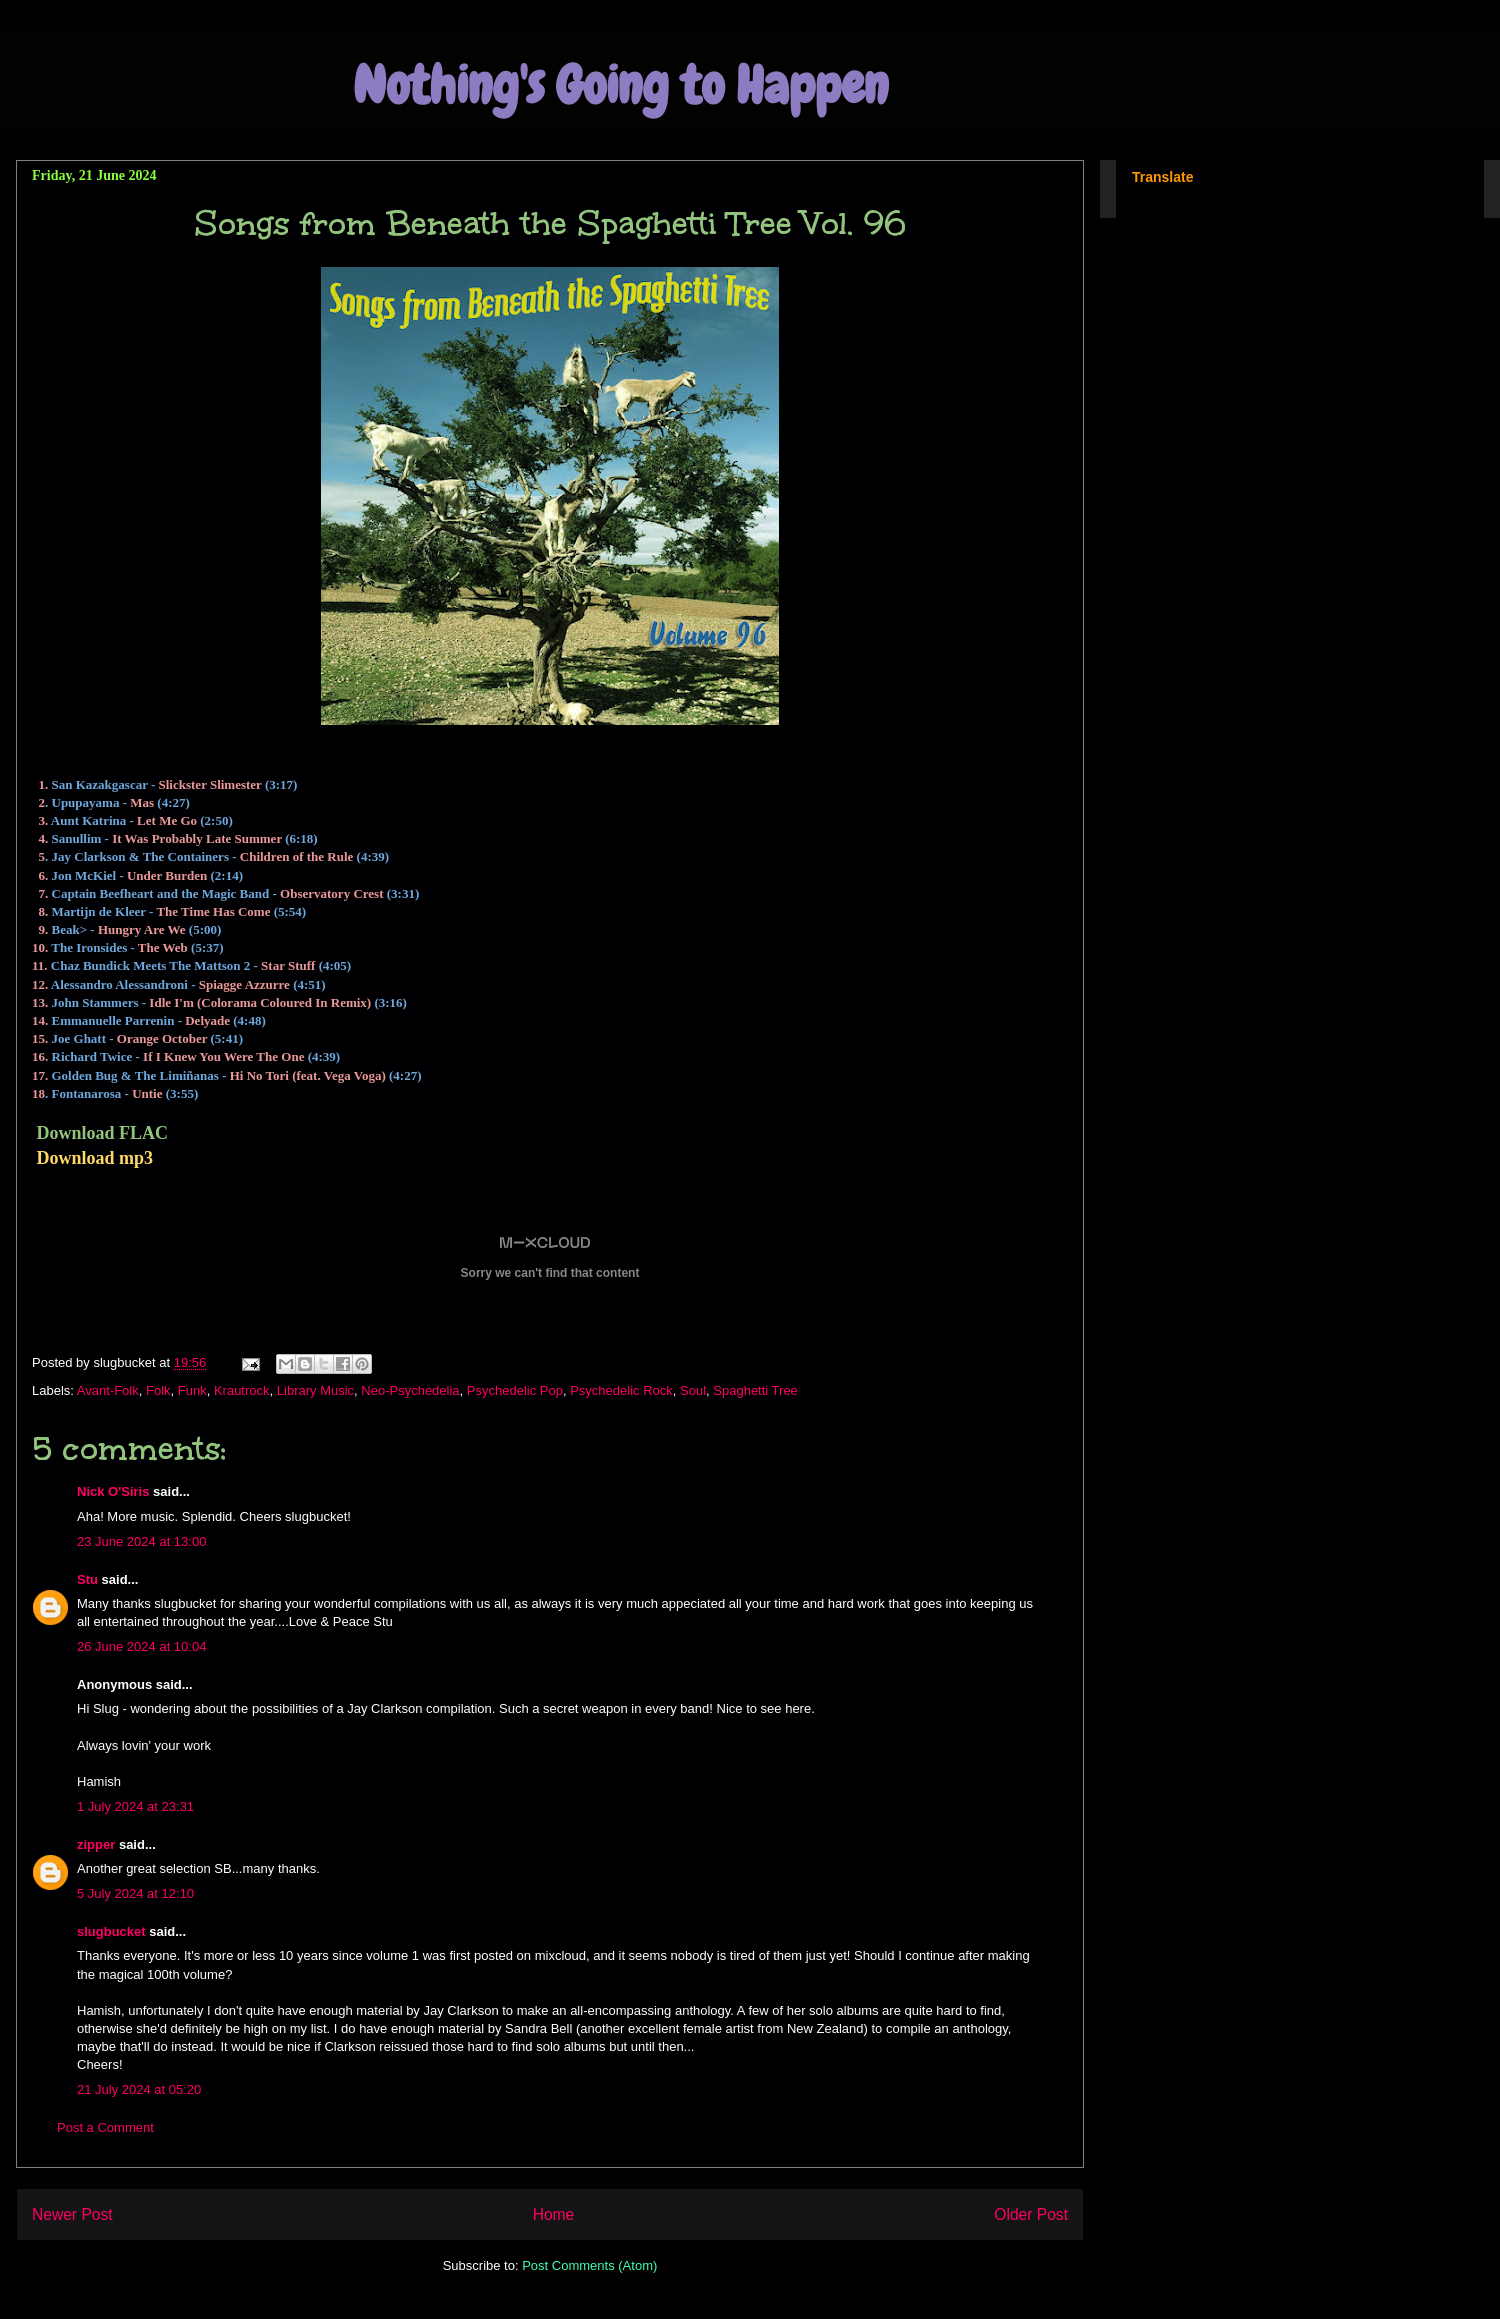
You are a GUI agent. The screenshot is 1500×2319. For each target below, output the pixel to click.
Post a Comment (105, 2127)
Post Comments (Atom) (589, 2265)
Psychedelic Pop (515, 1390)
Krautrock (242, 1390)
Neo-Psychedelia (410, 1390)
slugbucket (111, 1931)
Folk (158, 1390)
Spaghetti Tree (755, 1390)
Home (554, 2214)
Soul (693, 1390)
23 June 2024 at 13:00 (141, 1541)
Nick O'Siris (113, 1491)
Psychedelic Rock (621, 1390)
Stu (87, 1579)
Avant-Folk (108, 1390)
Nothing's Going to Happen (620, 85)
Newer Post (72, 2214)
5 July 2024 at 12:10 (135, 1893)
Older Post (1031, 2214)
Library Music (315, 1390)
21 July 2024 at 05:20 (139, 2089)
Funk (192, 1390)
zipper (96, 1844)
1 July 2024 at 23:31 (135, 1806)
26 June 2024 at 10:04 (141, 1646)
